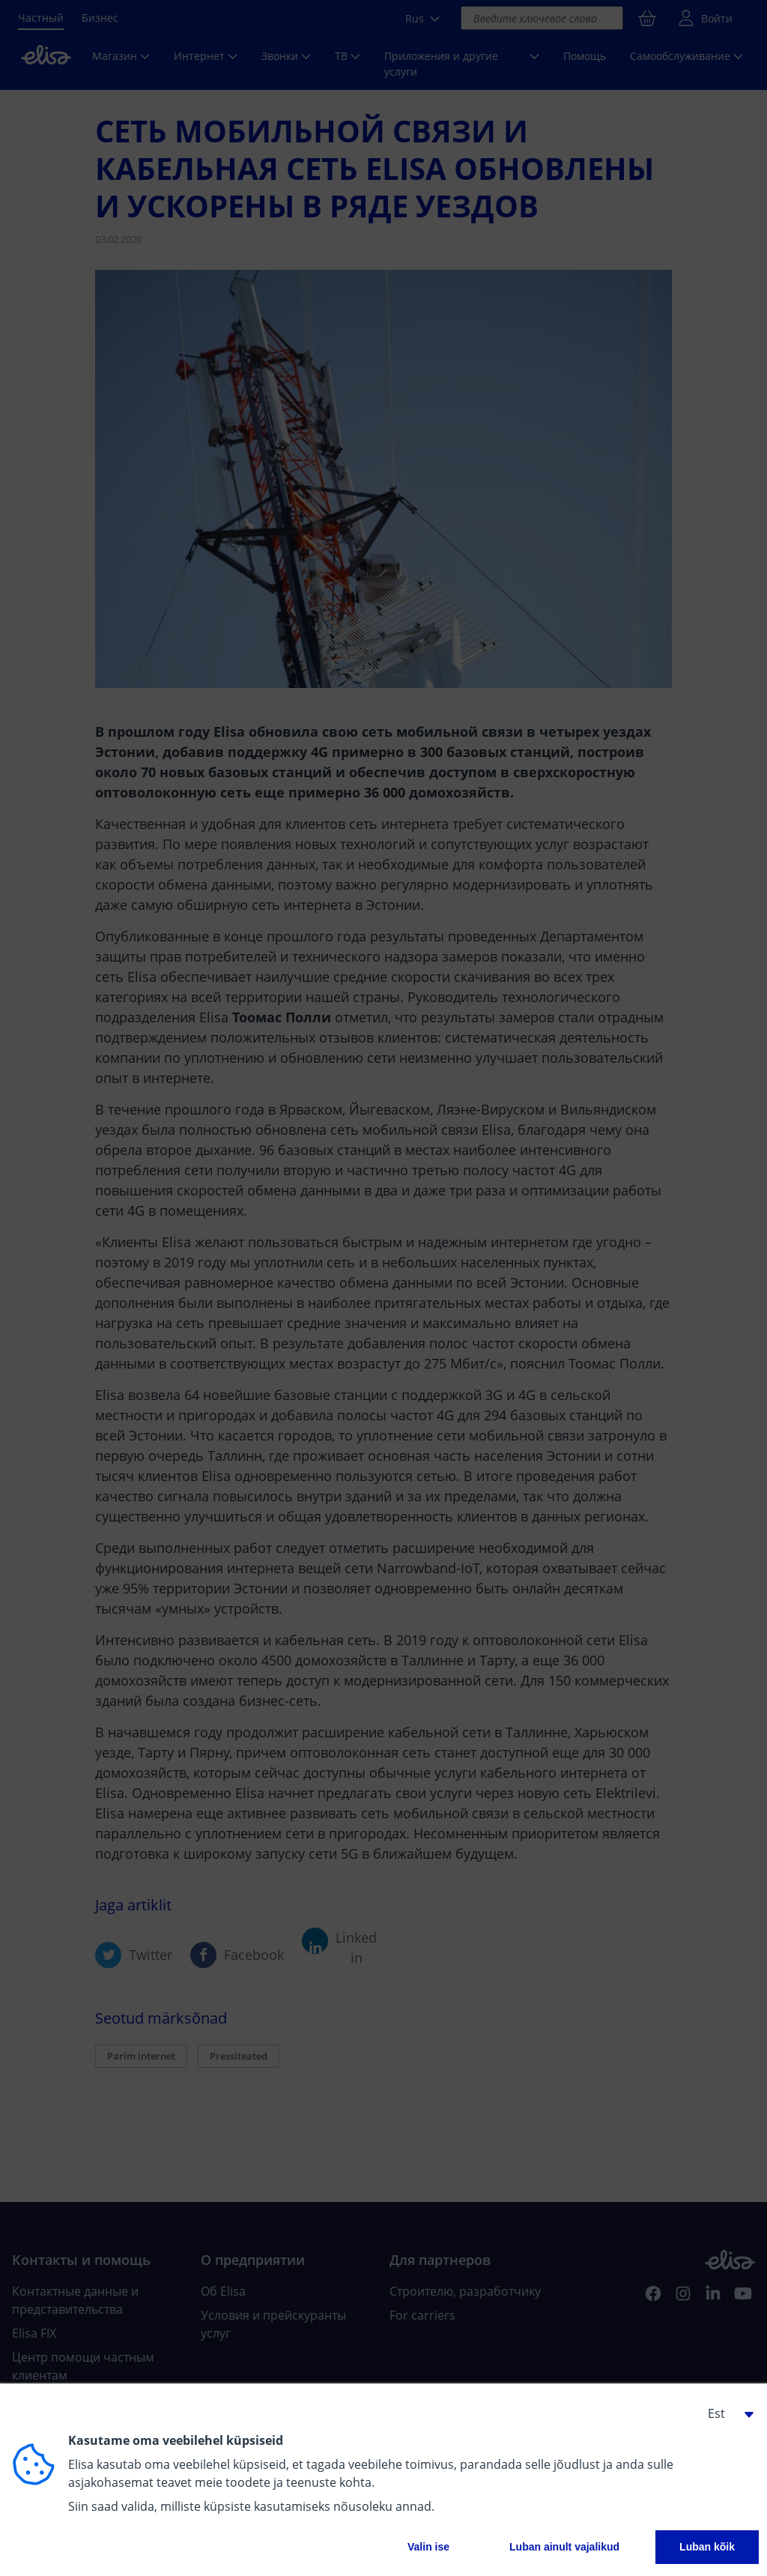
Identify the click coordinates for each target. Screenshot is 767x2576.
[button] (725, 2413)
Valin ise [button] (428, 2547)
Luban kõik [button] (707, 2547)
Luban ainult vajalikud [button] (564, 2547)
